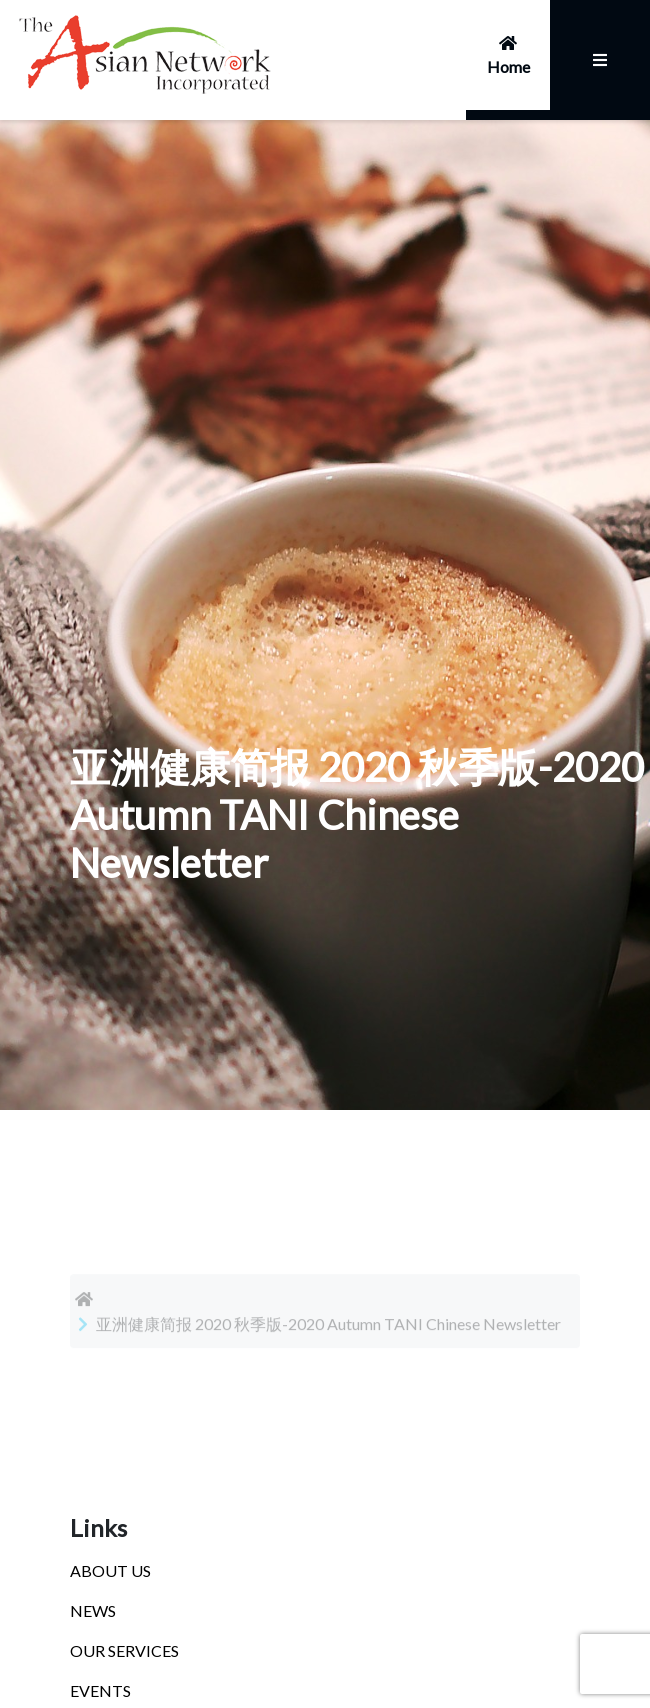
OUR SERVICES (124, 1650)
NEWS (93, 1610)
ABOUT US (110, 1570)
